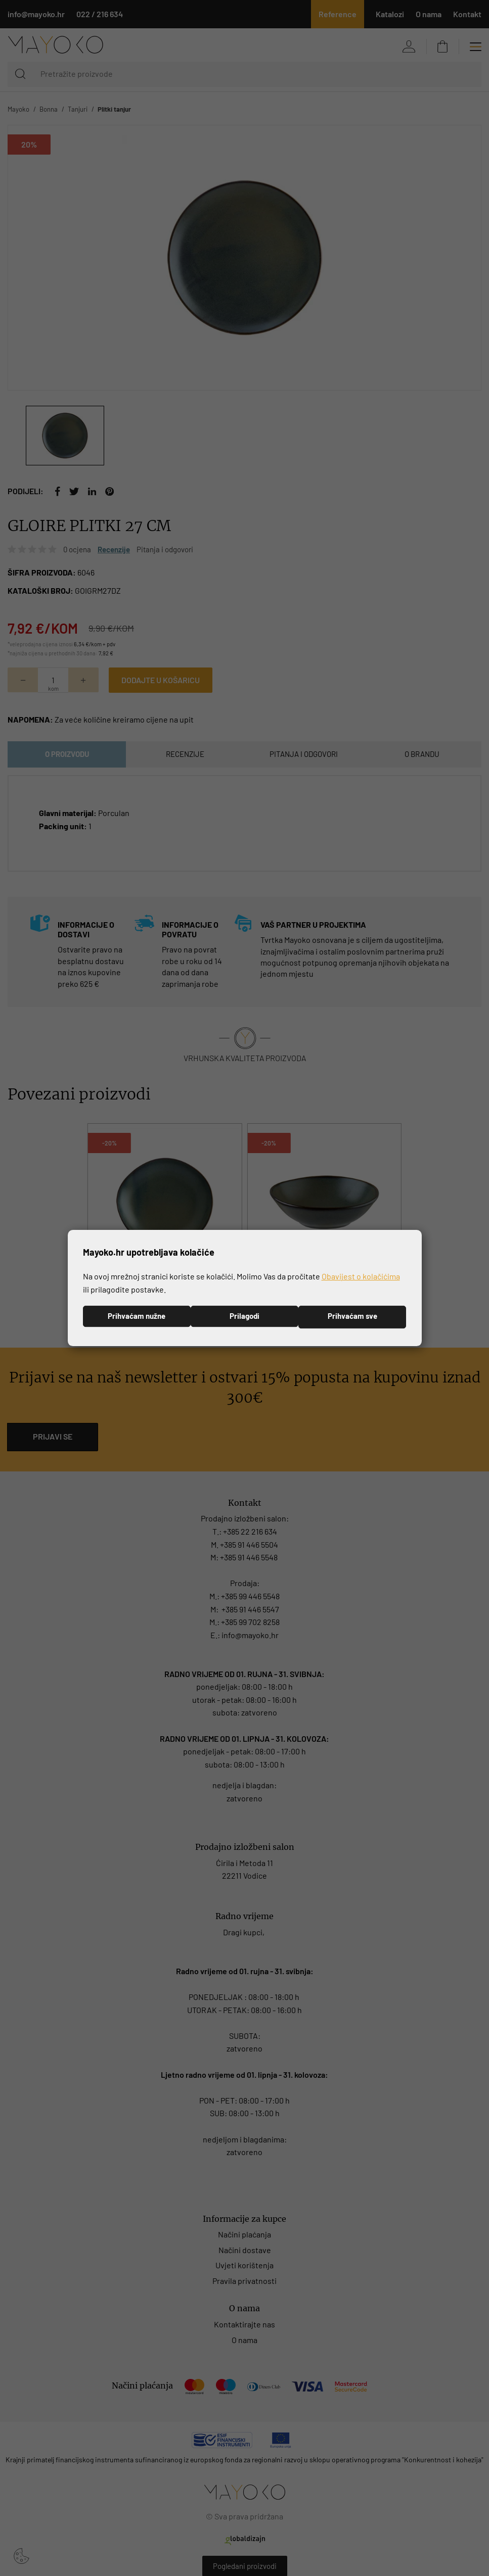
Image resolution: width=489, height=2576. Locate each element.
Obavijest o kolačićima (361, 1275)
